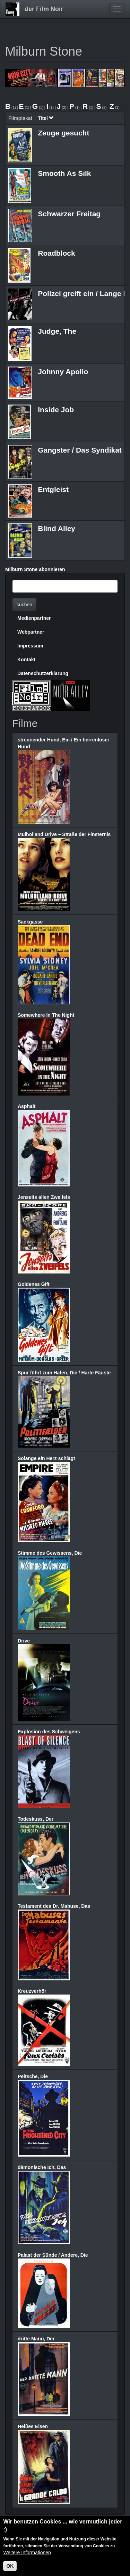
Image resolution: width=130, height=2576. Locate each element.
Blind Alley (56, 528)
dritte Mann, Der (36, 2338)
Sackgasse (30, 922)
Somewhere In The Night (46, 1015)
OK (10, 2566)
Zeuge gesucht (63, 133)
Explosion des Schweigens (49, 1731)
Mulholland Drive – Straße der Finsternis (64, 834)
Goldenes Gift (34, 1284)
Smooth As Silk (64, 173)
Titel (46, 118)
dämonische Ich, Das (42, 2167)
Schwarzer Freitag (69, 214)
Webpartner (30, 632)
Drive (24, 1641)
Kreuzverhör (32, 1991)
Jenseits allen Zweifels (44, 1197)
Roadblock (56, 253)
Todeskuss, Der (35, 1819)
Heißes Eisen (33, 2426)
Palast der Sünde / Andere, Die (53, 2255)
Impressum (30, 645)
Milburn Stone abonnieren (35, 569)
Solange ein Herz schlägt (46, 1458)
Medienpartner (34, 618)
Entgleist (53, 489)
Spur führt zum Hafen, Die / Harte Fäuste (64, 1372)
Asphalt (26, 1106)
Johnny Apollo (63, 372)
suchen (24, 604)
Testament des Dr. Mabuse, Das (54, 1906)
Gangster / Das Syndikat (80, 450)
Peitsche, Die (33, 2076)
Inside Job (56, 410)
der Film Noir (44, 9)
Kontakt (26, 659)
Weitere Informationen (27, 2553)
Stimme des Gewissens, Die (50, 1553)
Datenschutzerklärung (42, 673)
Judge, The (57, 331)
